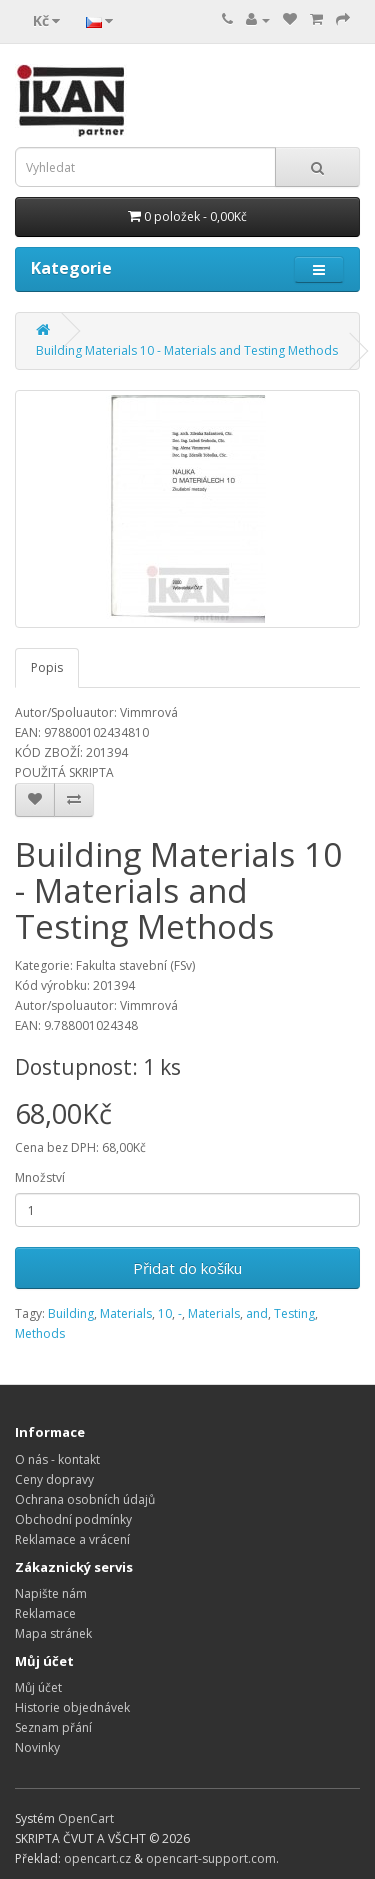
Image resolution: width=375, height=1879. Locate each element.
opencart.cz (97, 1858)
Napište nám (51, 1593)
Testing (294, 1313)
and (257, 1313)
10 (165, 1313)
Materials (126, 1313)
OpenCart (86, 1818)
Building (71, 1313)
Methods (40, 1333)
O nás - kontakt (57, 1459)
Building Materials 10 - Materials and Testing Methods (187, 350)
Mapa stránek (53, 1633)
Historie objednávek (72, 1707)
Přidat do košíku (187, 1268)
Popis (47, 667)
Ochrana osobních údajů (85, 1499)
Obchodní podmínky (73, 1519)
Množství (40, 1177)
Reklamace (45, 1613)
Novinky (37, 1747)
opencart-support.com (211, 1858)
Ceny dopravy (54, 1479)
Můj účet (38, 1687)
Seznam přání (53, 1727)
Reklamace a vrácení (72, 1539)
